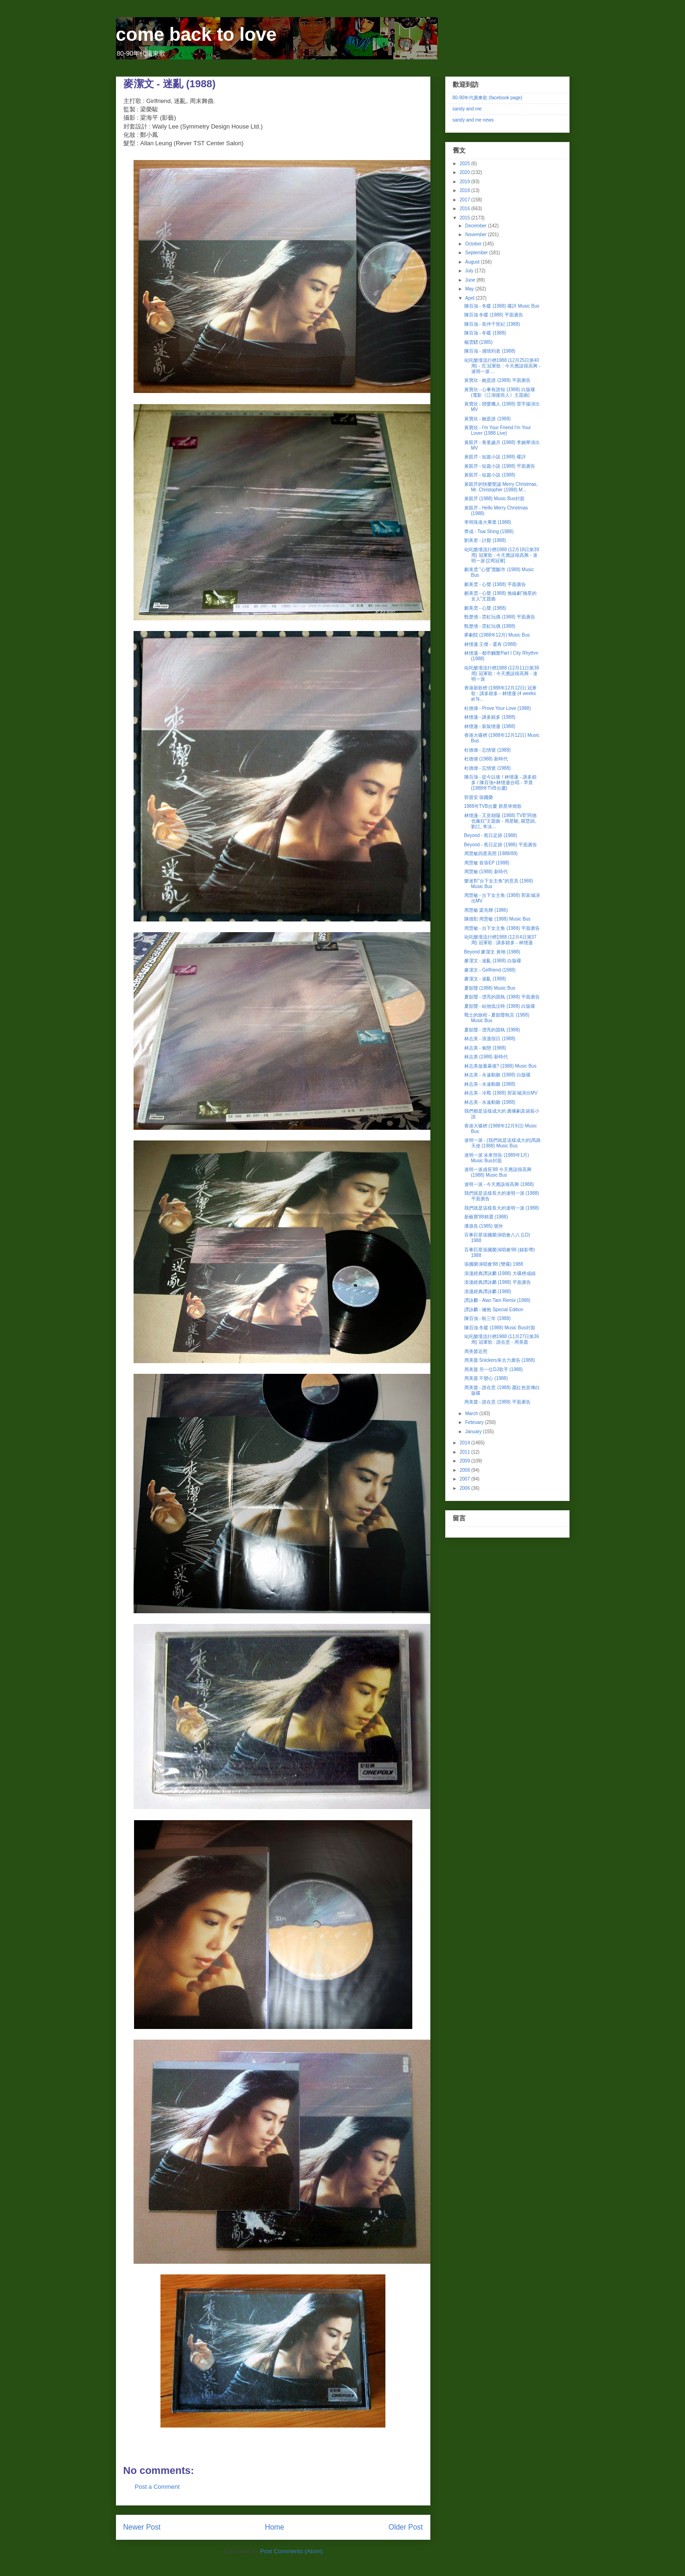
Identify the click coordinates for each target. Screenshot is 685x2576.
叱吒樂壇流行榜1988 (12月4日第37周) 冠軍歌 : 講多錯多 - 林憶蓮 (500, 939)
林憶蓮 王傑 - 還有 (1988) (490, 644)
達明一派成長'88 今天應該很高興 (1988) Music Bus (498, 1172)
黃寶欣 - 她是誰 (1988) (487, 418)
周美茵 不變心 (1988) (486, 1378)
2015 (465, 217)
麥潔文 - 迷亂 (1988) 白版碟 (492, 960)
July (470, 270)
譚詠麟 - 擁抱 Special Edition (494, 1309)
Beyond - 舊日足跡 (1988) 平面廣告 (500, 844)
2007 (465, 1478)
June (470, 280)
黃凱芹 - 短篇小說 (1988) (490, 474)
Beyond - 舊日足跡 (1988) (491, 835)
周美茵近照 (475, 1351)
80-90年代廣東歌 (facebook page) (488, 97)
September (477, 252)
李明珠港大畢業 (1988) (488, 522)
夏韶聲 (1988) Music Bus (490, 988)
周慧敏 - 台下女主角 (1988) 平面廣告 (502, 928)
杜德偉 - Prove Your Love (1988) (497, 708)
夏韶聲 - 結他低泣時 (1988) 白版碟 (499, 1006)
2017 (465, 199)
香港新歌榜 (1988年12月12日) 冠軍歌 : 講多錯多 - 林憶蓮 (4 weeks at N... (500, 693)
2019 (465, 181)
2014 (465, 1442)
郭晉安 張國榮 (478, 797)
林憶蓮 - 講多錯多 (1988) (490, 717)
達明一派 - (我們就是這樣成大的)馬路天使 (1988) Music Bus (502, 1143)
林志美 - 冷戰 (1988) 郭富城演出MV (501, 1092)
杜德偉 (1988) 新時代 (486, 758)
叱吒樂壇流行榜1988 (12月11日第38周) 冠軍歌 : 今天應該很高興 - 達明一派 (501, 673)
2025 (465, 163)
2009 (465, 1460)
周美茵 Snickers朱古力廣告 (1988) (499, 1360)
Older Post (406, 2527)
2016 (465, 208)
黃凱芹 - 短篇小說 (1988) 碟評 (495, 456)
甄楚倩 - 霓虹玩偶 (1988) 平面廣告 (499, 616)
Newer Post (142, 2527)
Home (274, 2527)
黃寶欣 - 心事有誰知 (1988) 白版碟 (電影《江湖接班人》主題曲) (499, 392)
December (476, 225)
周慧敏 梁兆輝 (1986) (486, 910)
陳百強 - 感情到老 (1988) (490, 351)
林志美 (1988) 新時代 (486, 1056)
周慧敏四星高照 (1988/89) (491, 853)
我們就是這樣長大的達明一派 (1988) (501, 1208)
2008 (465, 1470)
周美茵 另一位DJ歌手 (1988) (493, 1369)
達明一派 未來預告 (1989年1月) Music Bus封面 (496, 1158)
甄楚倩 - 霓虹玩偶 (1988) (490, 626)
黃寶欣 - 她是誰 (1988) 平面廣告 (497, 380)
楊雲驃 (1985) (478, 342)
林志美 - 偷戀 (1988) (485, 1047)
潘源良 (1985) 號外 (483, 1226)
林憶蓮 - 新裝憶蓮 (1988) (490, 726)
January (474, 1431)
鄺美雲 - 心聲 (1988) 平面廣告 (495, 584)
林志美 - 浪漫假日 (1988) (490, 1038)
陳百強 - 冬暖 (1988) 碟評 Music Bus (501, 306)
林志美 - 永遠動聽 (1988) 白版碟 (497, 1074)
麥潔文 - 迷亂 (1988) (485, 978)
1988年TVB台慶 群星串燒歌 (493, 806)
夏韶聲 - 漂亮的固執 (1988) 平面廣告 (502, 996)
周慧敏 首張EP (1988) (487, 862)
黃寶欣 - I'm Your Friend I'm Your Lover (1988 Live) (497, 430)
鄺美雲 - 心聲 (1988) (485, 608)
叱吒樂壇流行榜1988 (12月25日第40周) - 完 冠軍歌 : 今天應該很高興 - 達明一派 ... (502, 366)
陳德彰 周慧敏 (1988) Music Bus (497, 918)
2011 (465, 1452)
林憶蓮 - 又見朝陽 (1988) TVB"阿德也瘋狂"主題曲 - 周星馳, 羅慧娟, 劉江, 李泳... (500, 821)
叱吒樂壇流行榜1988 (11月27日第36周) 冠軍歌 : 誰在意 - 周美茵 (501, 1339)
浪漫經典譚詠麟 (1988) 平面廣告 (497, 1282)
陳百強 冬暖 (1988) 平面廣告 (493, 314)
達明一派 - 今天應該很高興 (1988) (499, 1184)
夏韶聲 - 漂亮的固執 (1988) (492, 1029)
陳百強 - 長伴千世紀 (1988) (492, 324)
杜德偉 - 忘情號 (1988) (487, 750)
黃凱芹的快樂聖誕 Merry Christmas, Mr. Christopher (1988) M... (501, 487)
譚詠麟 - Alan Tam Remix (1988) (497, 1300)
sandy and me (467, 108)
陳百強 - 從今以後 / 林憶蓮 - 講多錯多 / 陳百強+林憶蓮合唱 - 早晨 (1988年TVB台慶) (500, 782)
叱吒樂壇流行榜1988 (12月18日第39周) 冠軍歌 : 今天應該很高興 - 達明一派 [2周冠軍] (501, 555)
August (473, 261)
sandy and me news (473, 119)
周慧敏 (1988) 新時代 (486, 871)
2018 (465, 190)
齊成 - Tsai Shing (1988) (489, 531)
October (474, 243)
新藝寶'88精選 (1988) (486, 1216)
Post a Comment (157, 2486)
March (472, 1413)
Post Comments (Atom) (291, 2551)
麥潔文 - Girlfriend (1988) (490, 969)
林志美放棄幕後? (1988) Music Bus (500, 1066)
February (475, 1422)
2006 (465, 1488)
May (470, 288)
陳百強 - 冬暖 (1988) (485, 332)
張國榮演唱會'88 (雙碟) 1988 (494, 1264)
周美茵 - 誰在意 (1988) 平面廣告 (497, 1401)
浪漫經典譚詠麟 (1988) (488, 1291)
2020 (465, 172)
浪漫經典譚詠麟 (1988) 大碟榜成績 (500, 1273)
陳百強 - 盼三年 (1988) (487, 1318)
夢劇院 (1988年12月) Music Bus (497, 635)
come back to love (196, 34)
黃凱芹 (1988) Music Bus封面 (494, 498)
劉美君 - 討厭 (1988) (485, 540)
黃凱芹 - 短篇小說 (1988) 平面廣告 (499, 466)
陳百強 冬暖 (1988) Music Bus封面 (499, 1327)
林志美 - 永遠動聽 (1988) (490, 1084)
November (476, 234)
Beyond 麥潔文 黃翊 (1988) (492, 951)
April (470, 298)
